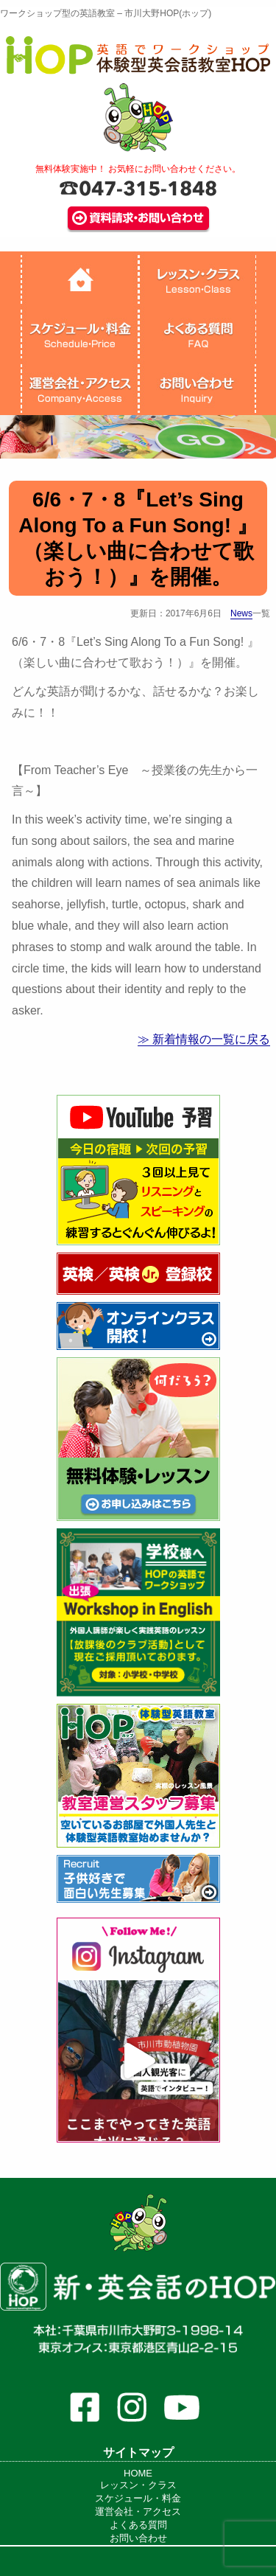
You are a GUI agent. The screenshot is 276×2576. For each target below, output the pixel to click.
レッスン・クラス (138, 2484)
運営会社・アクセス (138, 2511)
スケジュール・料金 (138, 2498)
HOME (138, 2473)
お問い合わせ (138, 2538)
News (241, 613)
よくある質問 (138, 2524)
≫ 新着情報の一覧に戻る (204, 1039)
